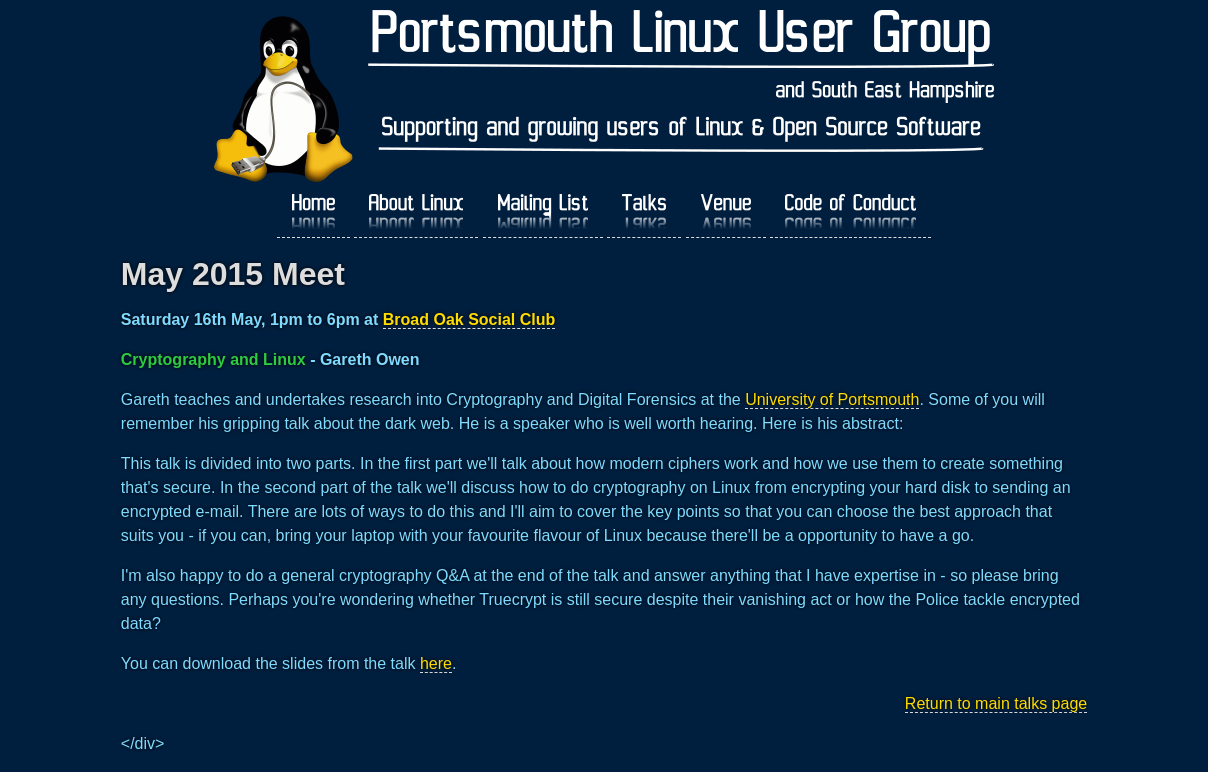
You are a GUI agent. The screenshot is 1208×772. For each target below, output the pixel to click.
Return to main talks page (996, 703)
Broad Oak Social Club (469, 319)
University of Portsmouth (832, 399)
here (436, 663)
